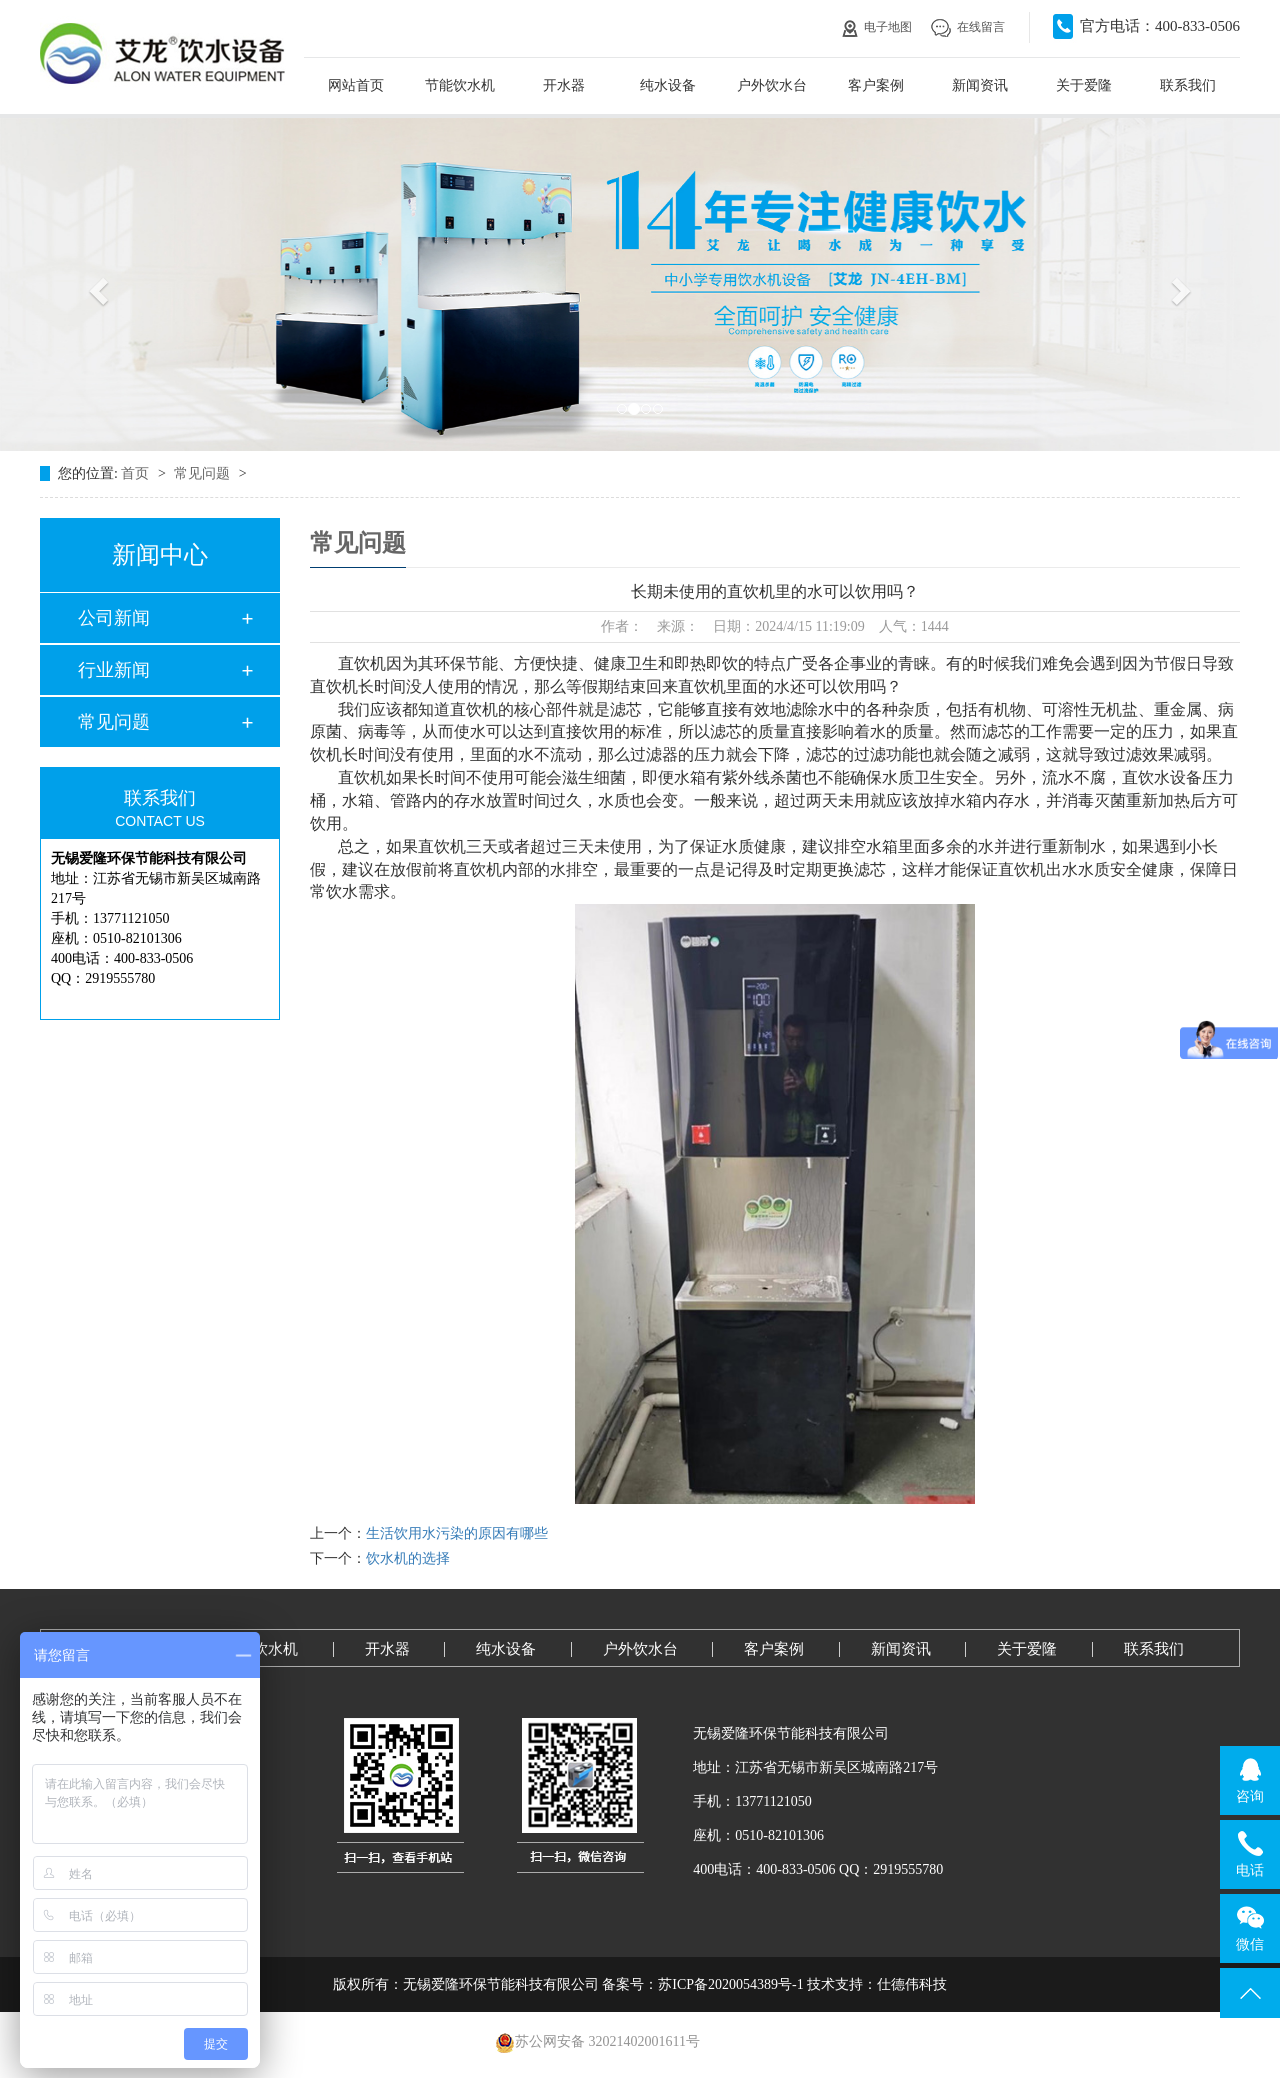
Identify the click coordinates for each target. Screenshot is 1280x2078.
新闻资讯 (980, 85)
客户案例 (876, 85)
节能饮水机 (460, 85)
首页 (137, 473)
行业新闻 (114, 670)
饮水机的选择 (408, 1558)
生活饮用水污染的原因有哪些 (457, 1533)
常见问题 (204, 473)
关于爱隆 (1084, 85)
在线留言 (968, 27)
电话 (1250, 1854)
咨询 (1250, 1780)
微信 (1250, 1928)
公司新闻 (114, 618)
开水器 (564, 85)
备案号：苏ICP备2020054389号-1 (702, 1984)
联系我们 (1188, 85)
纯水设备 (668, 85)
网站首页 (356, 85)
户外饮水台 (772, 85)
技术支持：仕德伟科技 (877, 1984)
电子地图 (877, 27)
